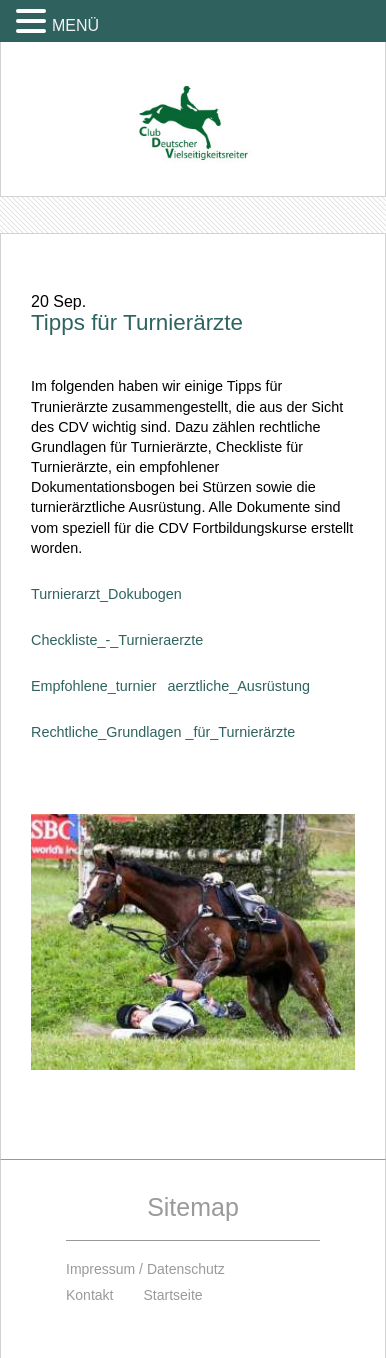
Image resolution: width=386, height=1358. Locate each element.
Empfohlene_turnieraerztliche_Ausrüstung (170, 686)
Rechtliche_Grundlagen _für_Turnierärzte (163, 732)
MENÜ (75, 25)
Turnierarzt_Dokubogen (106, 594)
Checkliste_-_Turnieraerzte (117, 640)
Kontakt (89, 1295)
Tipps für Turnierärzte (137, 322)
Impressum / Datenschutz (145, 1269)
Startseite (172, 1295)
